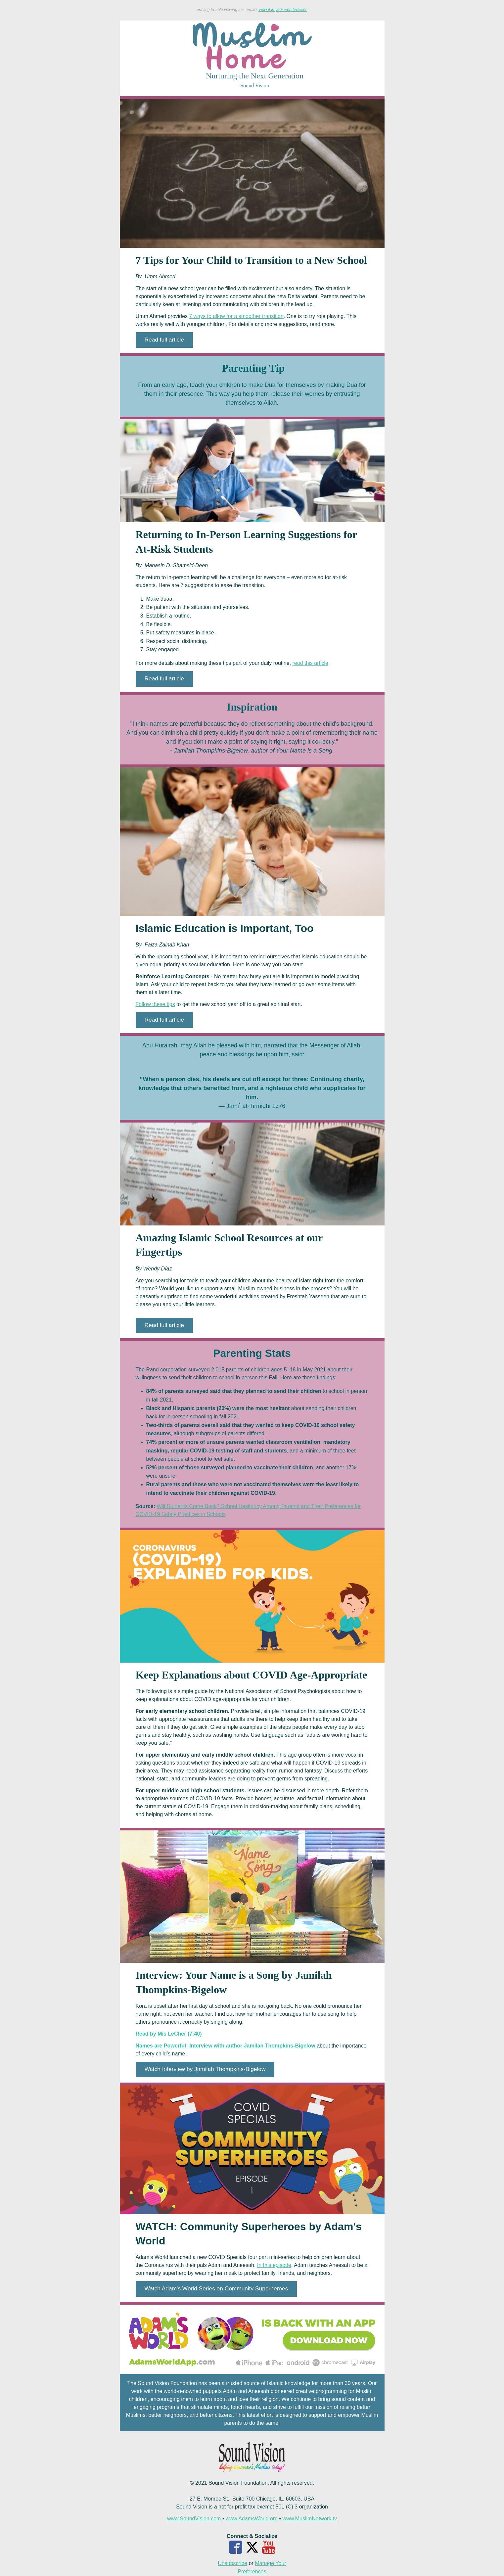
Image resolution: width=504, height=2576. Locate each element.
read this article (311, 663)
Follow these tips (155, 1004)
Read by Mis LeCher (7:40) (169, 2034)
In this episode (274, 2265)
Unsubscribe (232, 2563)
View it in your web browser (282, 9)
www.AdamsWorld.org (252, 2518)
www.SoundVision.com (194, 2518)
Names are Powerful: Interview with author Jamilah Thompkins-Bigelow (225, 2045)
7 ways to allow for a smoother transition (236, 316)
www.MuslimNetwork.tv (310, 2518)
